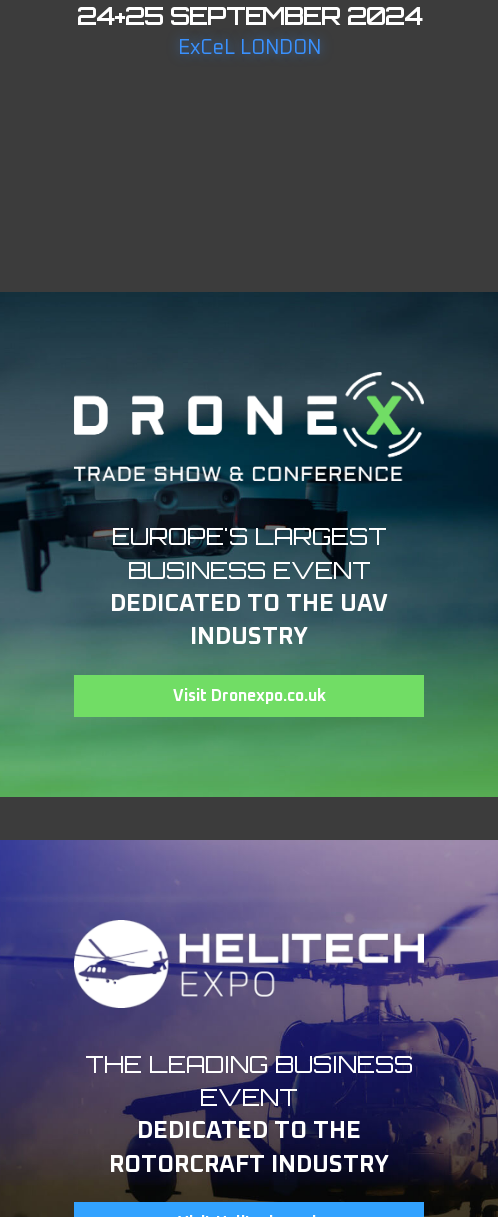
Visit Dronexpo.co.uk (249, 696)
